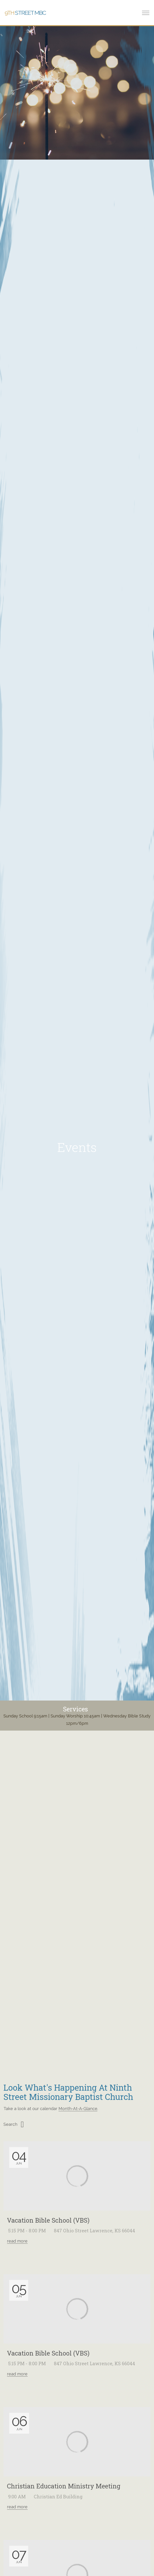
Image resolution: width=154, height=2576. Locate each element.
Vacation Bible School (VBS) (48, 2220)
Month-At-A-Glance (78, 2108)
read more (17, 2241)
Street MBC (25, 12)
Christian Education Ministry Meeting (63, 2486)
